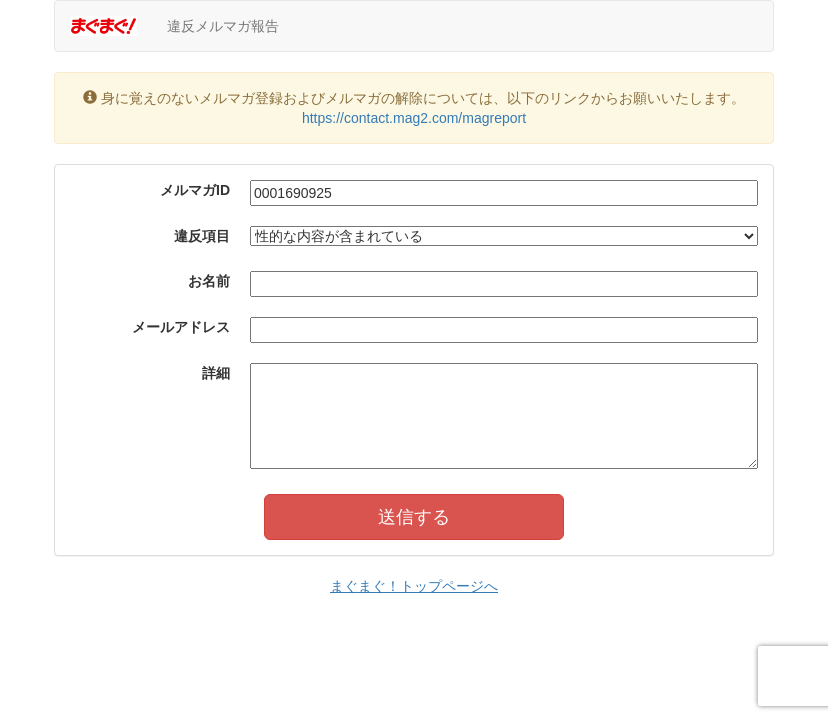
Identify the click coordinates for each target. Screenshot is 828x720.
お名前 (209, 281)
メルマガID (195, 190)
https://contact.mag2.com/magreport (414, 118)
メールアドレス (181, 327)
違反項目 (202, 236)
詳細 (216, 373)
